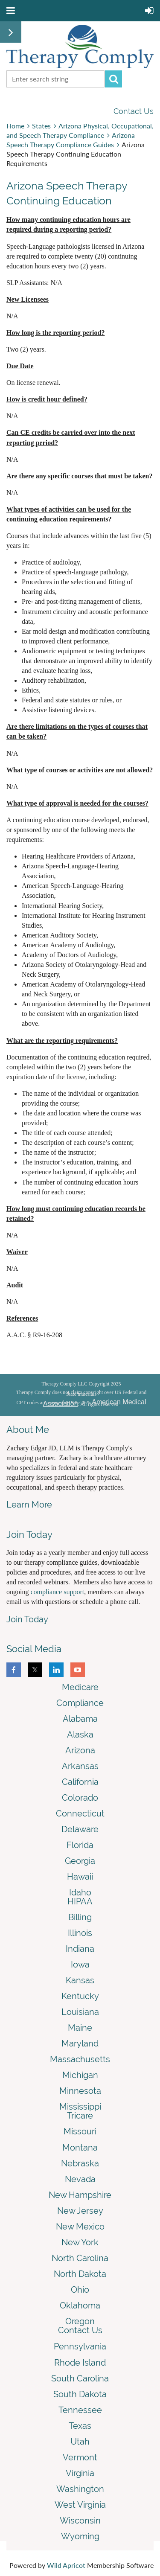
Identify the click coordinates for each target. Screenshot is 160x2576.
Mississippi (80, 2107)
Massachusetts (80, 2059)
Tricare (80, 2115)
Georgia (80, 1861)
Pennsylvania (80, 2346)
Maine (80, 2028)
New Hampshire (80, 2195)
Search (113, 78)
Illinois (80, 1933)
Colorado (80, 1798)
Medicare (80, 1687)
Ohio (80, 2290)
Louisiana (80, 2012)
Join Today (27, 1619)
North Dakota (80, 2274)
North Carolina (80, 2258)
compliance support (57, 1591)
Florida (80, 1845)
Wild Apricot (66, 2565)
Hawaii (80, 1877)
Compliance (80, 1703)
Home (15, 126)
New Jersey (80, 2211)
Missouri (80, 2131)
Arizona (80, 1750)
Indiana (80, 1949)
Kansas (80, 1980)
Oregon (80, 2321)
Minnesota (80, 2091)
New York (80, 2242)
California (80, 1782)
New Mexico (80, 2226)
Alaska (80, 1734)
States (41, 126)
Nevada (80, 2179)
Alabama (80, 1719)
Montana (80, 2147)
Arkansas (80, 1766)
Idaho (80, 1892)
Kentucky (80, 1996)
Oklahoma (80, 2305)
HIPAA (80, 1901)
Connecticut (80, 1813)
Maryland (80, 2043)
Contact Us (133, 111)
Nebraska (80, 2163)
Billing (80, 1917)
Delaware (80, 1829)
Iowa (80, 1964)
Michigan (80, 2075)
